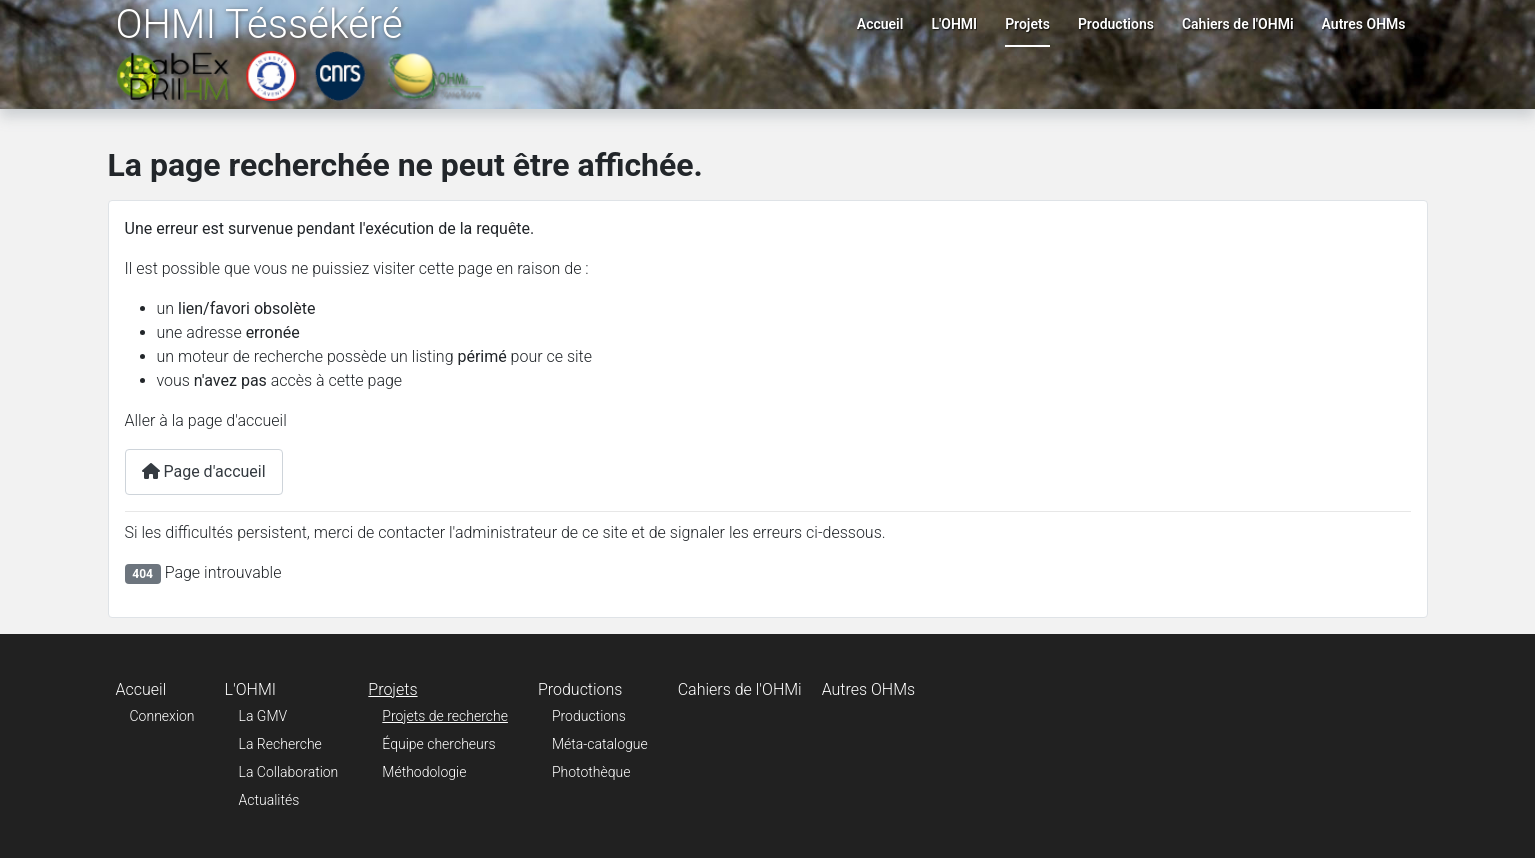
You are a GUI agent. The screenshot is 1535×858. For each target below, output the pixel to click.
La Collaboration (289, 772)
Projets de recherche (445, 716)
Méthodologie (424, 772)
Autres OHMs (1364, 24)
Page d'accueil (204, 471)
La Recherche (280, 744)
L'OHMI (954, 24)
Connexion (162, 716)
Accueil (880, 24)
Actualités (269, 800)
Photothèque (591, 772)
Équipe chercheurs (438, 744)
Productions (1116, 24)
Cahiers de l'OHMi (1238, 24)
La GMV (263, 716)
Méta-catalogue (600, 744)
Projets (1027, 24)
